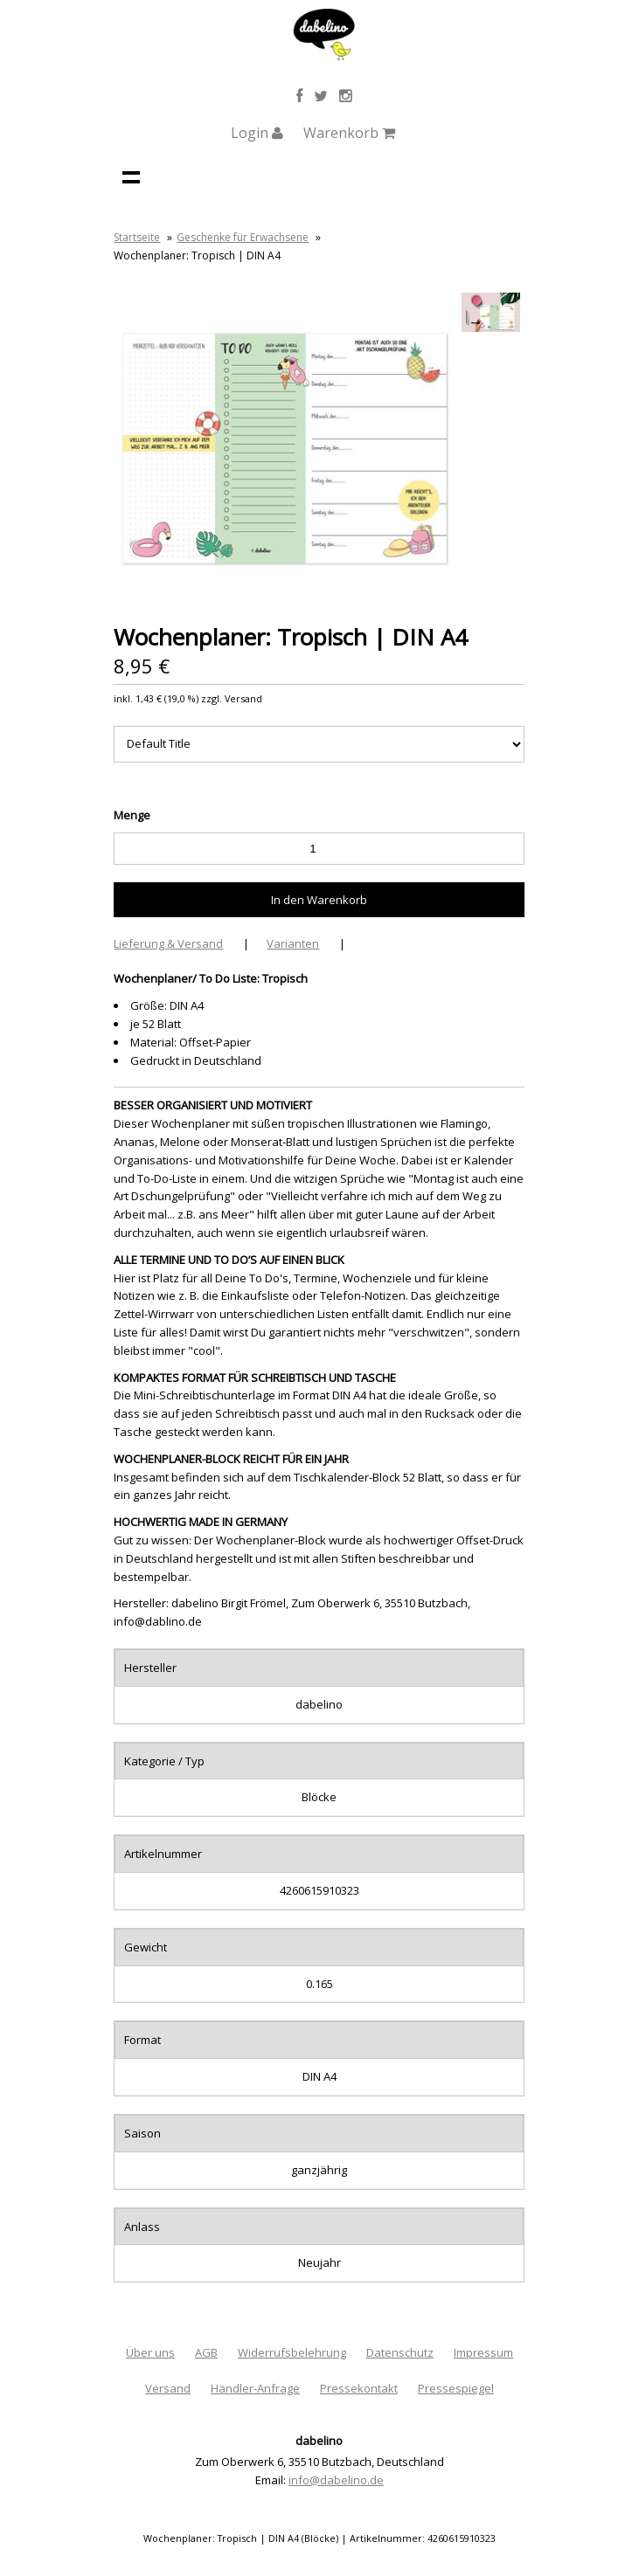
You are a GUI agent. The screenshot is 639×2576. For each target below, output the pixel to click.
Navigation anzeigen (131, 176)
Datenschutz (400, 2352)
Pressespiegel (456, 2388)
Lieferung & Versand (168, 943)
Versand (168, 2388)
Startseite (137, 237)
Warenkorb (349, 132)
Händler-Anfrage (255, 2388)
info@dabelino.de (336, 2480)
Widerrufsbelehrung (292, 2352)
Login (257, 132)
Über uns (150, 2352)
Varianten (293, 943)
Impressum (483, 2352)
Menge (132, 815)
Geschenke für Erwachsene (243, 237)
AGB (206, 2352)
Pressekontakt (359, 2388)
